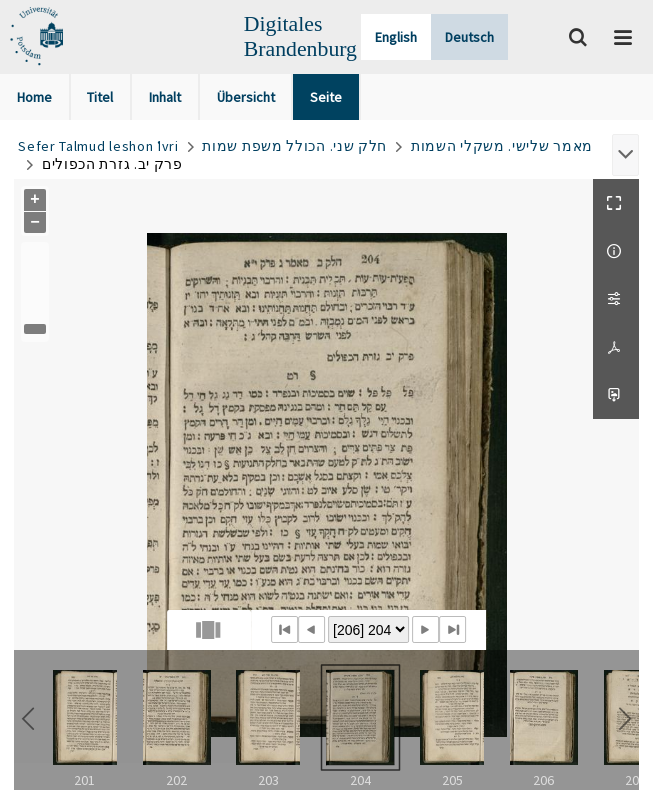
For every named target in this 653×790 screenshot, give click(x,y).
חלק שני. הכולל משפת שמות (294, 146)
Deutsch (469, 37)
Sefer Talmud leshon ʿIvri (98, 146)
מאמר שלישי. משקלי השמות (502, 146)
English (396, 37)
